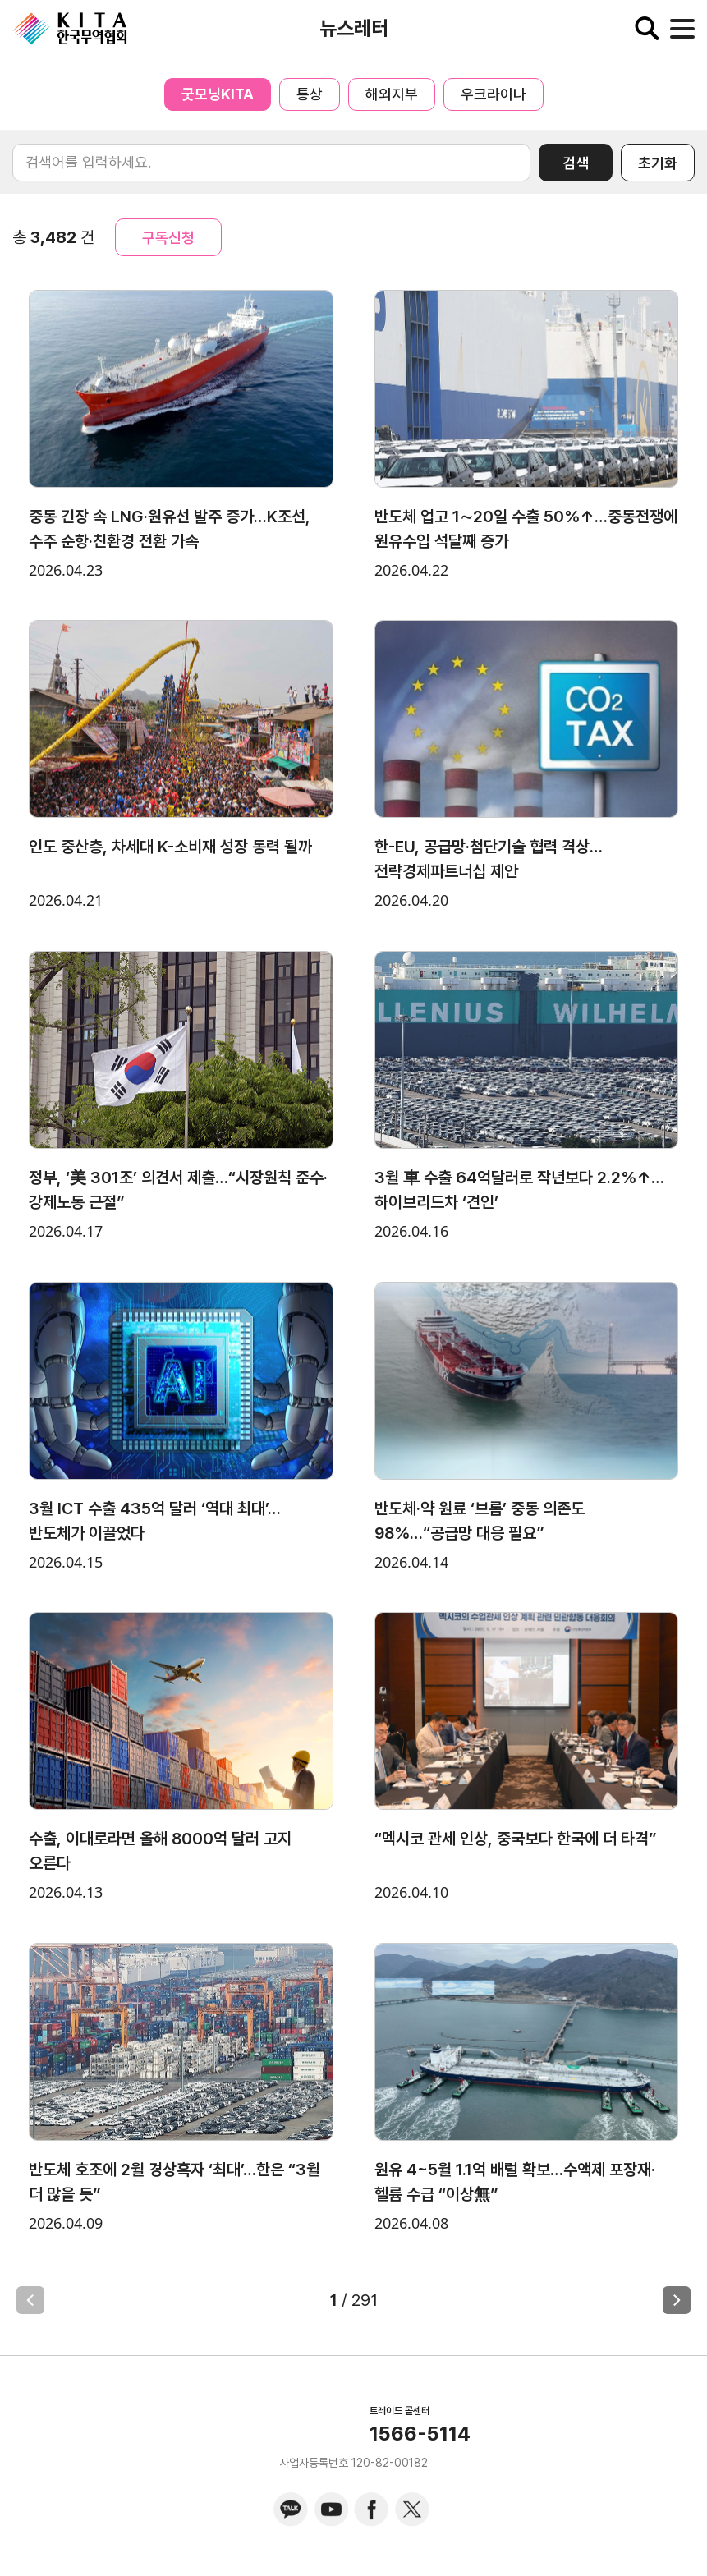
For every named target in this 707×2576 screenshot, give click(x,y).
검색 (575, 163)
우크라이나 (493, 94)
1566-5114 (420, 2433)
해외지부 (391, 94)
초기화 (657, 163)
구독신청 (168, 237)
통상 (309, 94)
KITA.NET (69, 28)
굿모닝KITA (217, 94)
